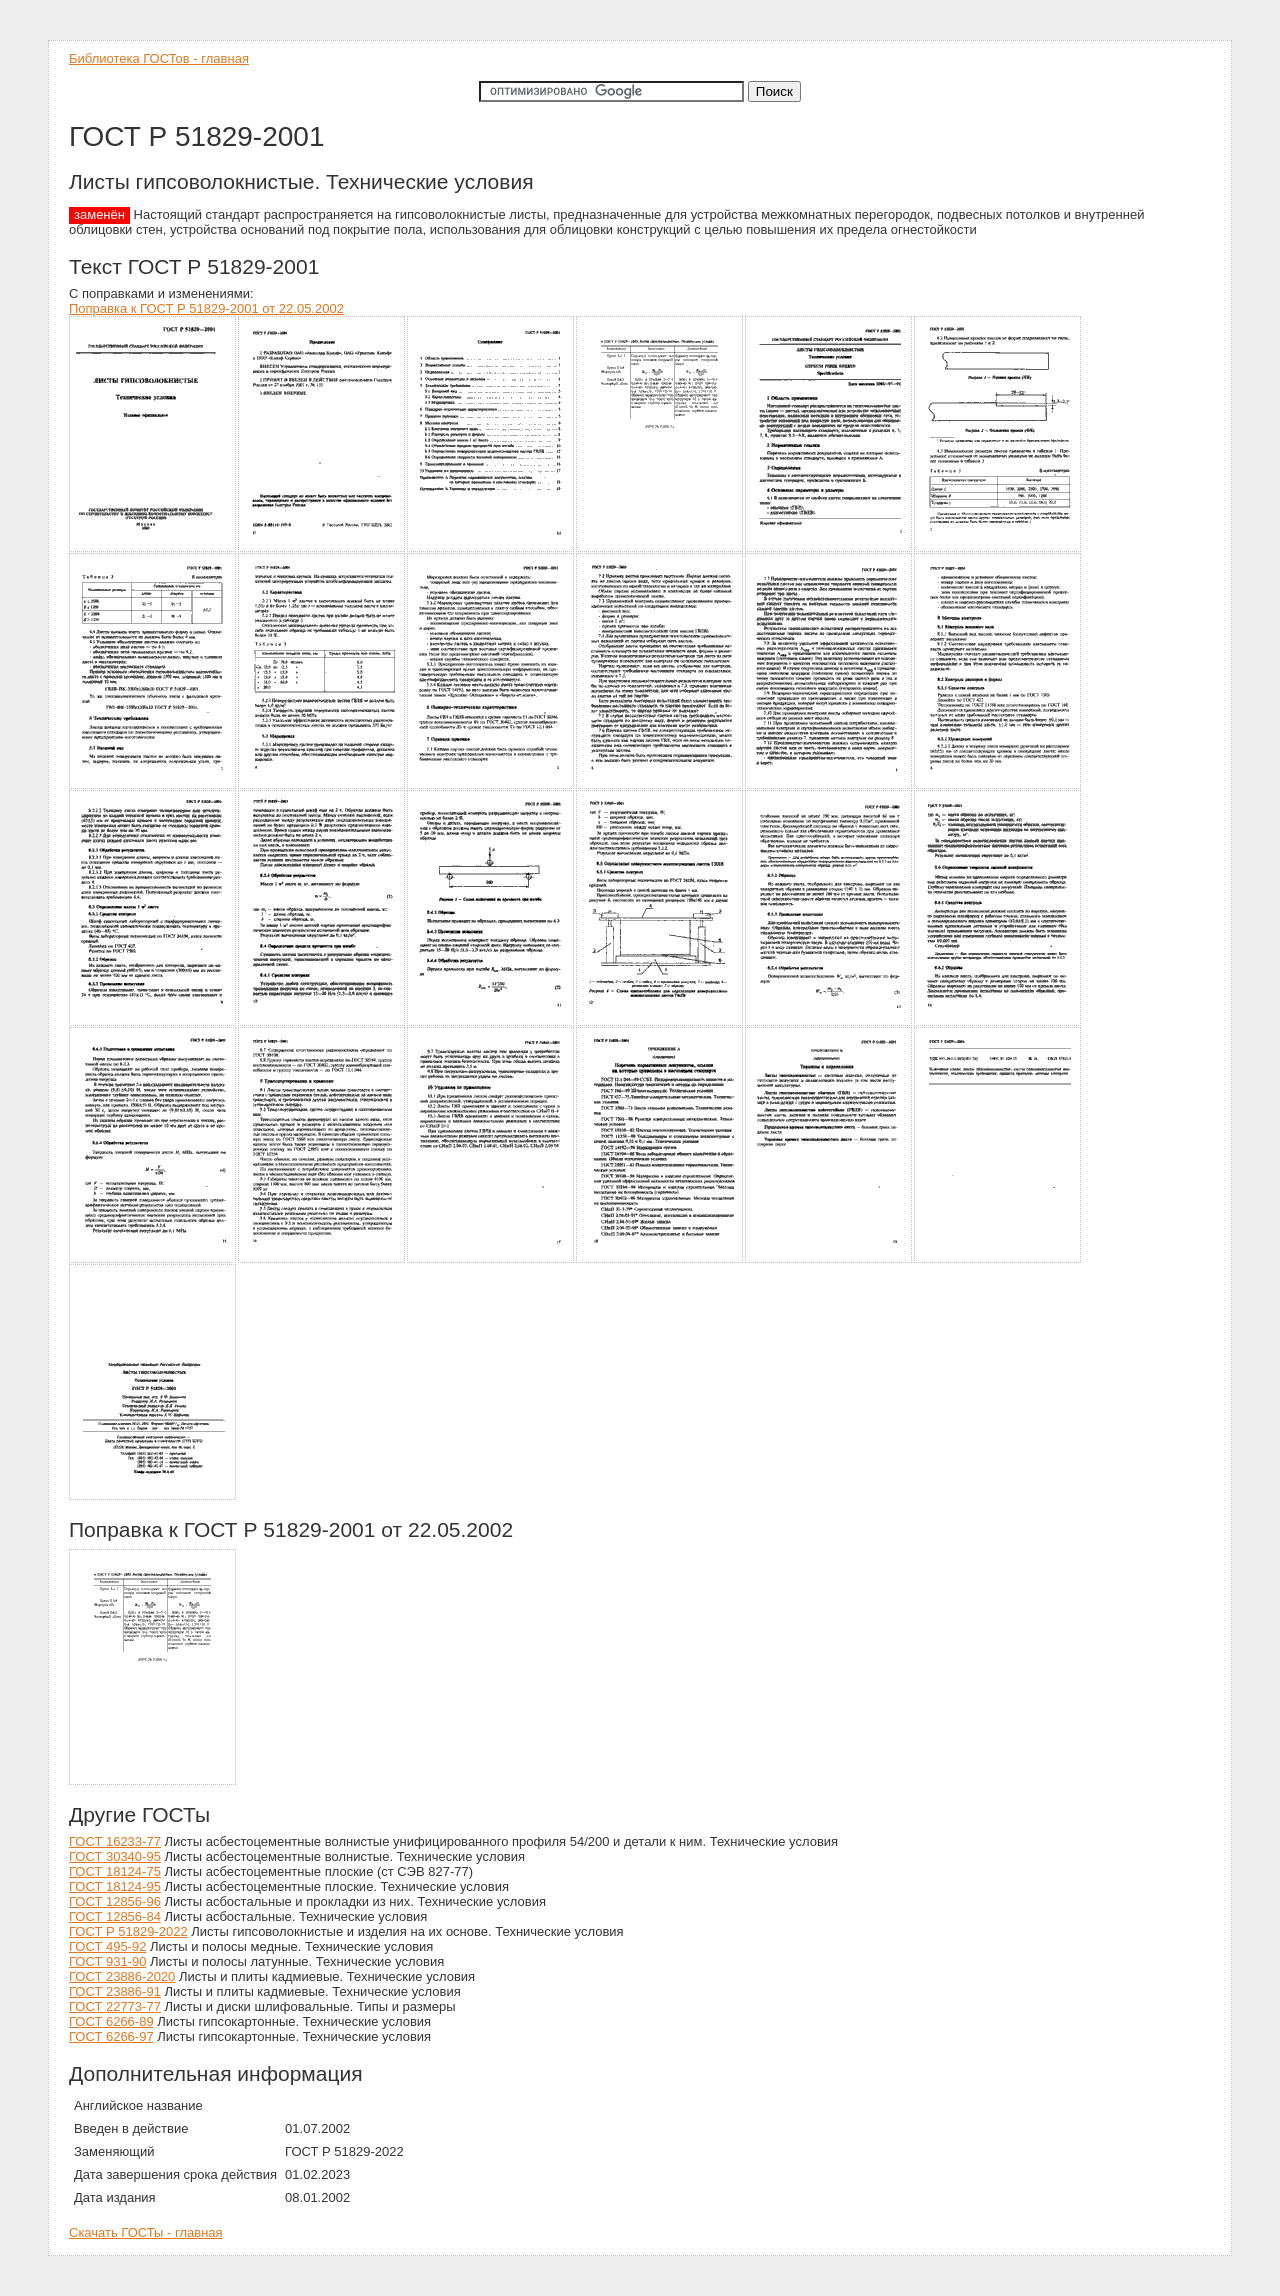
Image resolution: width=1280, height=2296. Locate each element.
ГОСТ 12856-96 (115, 1901)
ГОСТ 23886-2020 (122, 1976)
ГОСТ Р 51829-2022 (128, 1931)
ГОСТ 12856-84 (115, 1916)
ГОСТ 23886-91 (115, 1991)
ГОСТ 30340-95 (115, 1856)
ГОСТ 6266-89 (111, 2021)
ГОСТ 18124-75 (115, 1871)
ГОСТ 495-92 (107, 1946)
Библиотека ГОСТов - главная (159, 58)
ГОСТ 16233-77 (115, 1841)
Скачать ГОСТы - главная (146, 2232)
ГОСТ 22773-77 (115, 2006)
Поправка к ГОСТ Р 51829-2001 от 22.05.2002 (206, 308)
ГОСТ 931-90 (107, 1961)
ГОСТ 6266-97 (111, 2036)
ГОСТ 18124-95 (115, 1886)
